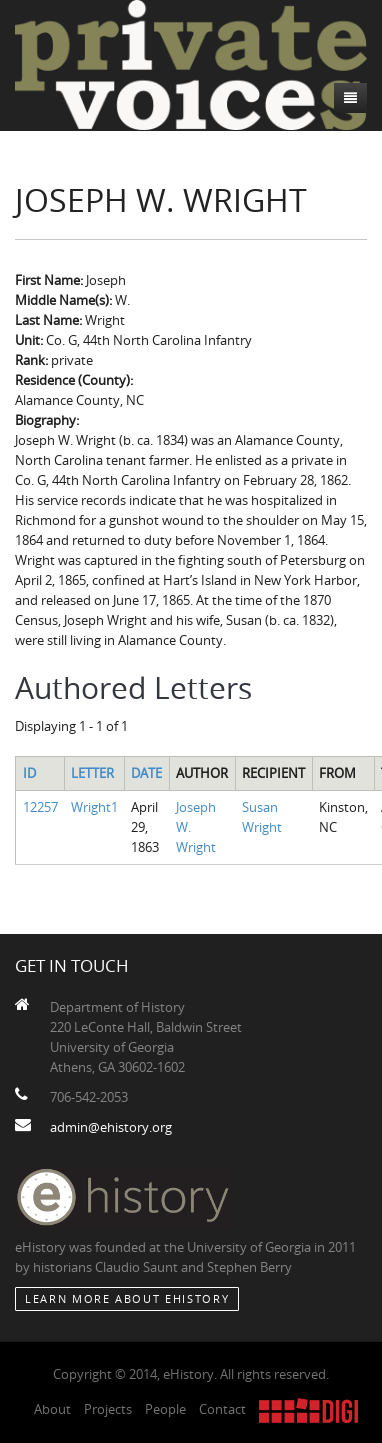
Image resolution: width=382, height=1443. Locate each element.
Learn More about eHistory (127, 1298)
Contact (222, 1409)
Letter (92, 773)
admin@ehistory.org (111, 1127)
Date (146, 773)
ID (29, 773)
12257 (40, 807)
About (52, 1409)
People (165, 1409)
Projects (108, 1409)
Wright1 (94, 807)
